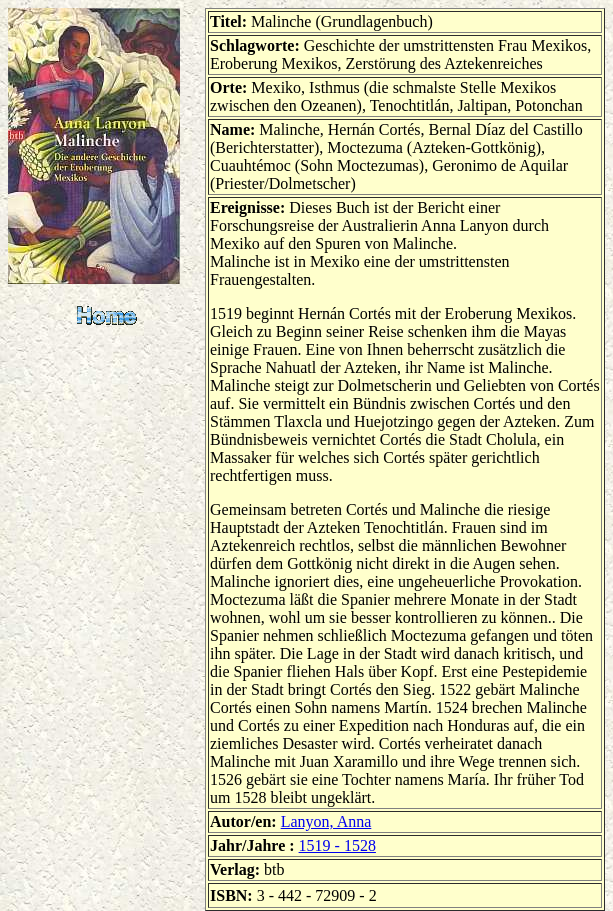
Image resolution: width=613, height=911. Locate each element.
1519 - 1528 (337, 845)
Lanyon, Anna (326, 821)
